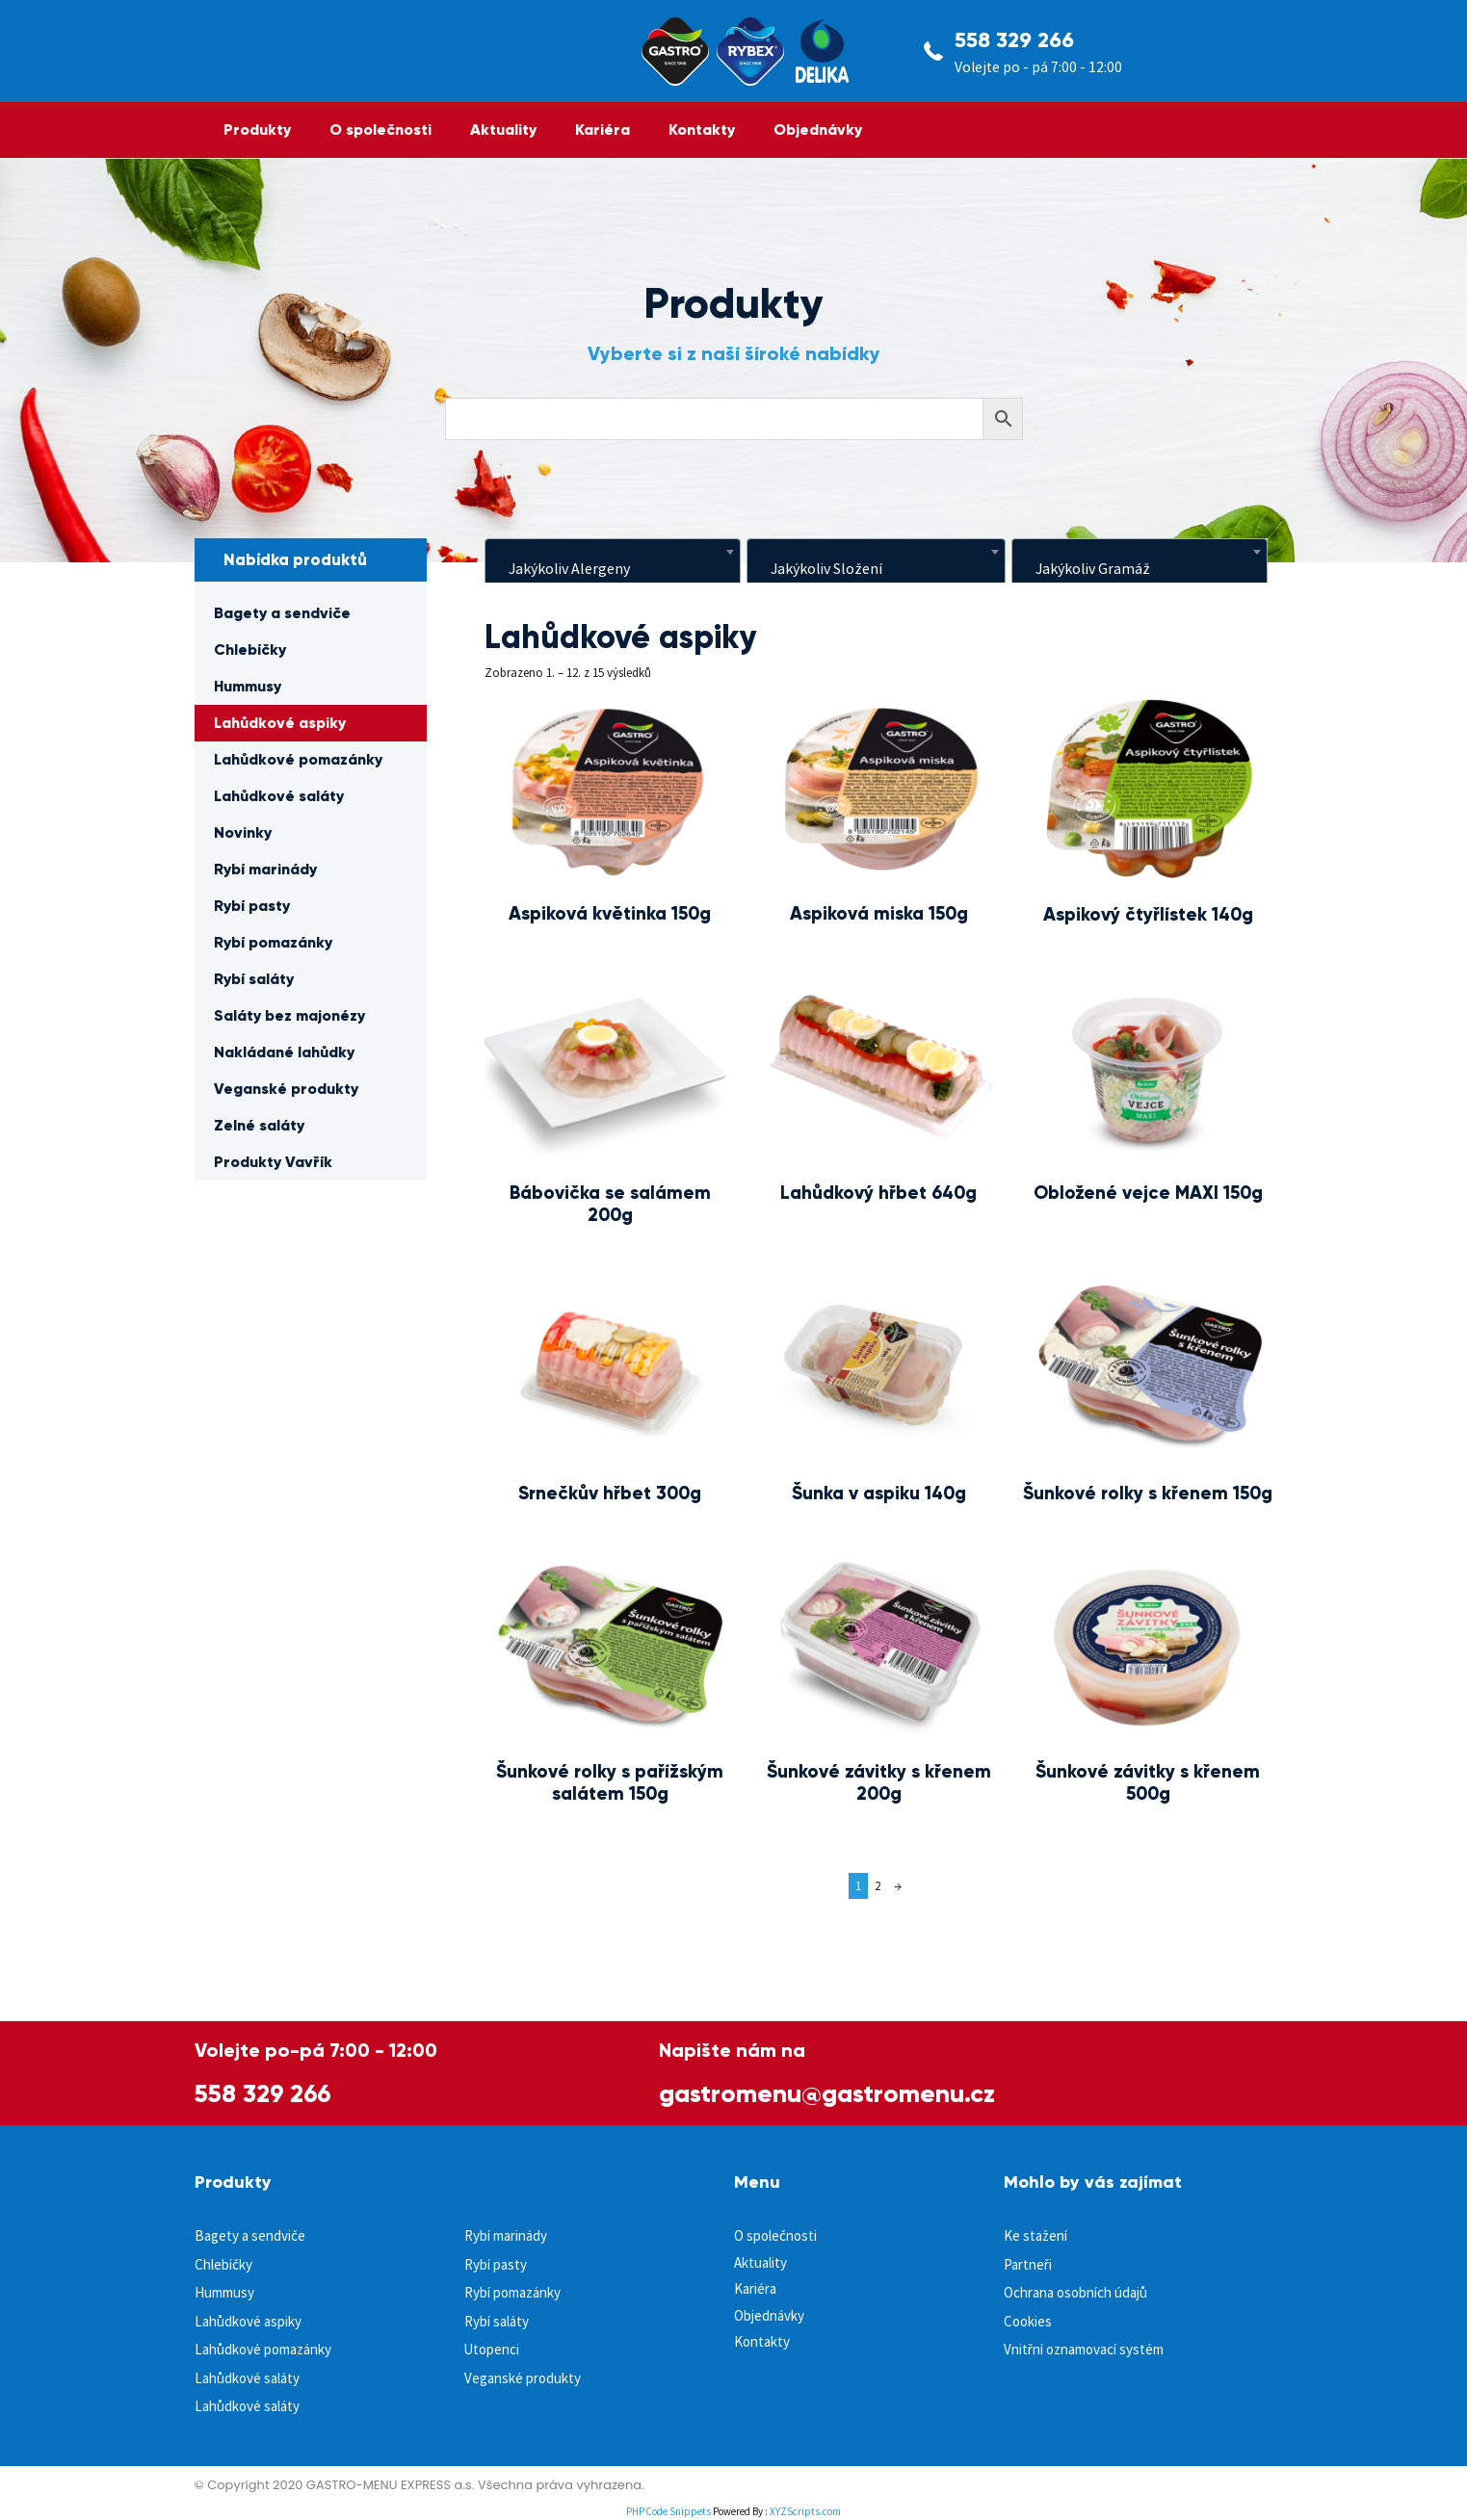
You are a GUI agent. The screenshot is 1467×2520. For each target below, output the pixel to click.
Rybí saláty (254, 979)
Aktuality (503, 129)
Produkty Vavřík (273, 1162)
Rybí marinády (265, 869)
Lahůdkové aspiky (280, 723)
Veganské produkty (286, 1088)
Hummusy (247, 686)
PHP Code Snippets (668, 2511)
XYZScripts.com (805, 2511)
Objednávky (817, 129)
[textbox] (612, 568)
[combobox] (613, 562)
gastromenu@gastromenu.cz (827, 2093)
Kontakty (701, 129)
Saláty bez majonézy (289, 1015)
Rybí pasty (252, 905)
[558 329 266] (933, 51)
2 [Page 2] (877, 1886)
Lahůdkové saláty (279, 796)
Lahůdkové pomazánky (298, 759)
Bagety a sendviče (282, 613)
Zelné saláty (259, 1125)
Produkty (257, 129)
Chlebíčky (250, 649)
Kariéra (602, 129)
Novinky (243, 832)
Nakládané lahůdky (284, 1052)
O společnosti (380, 129)
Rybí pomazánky (273, 942)
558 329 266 (1014, 40)
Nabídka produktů (295, 560)
